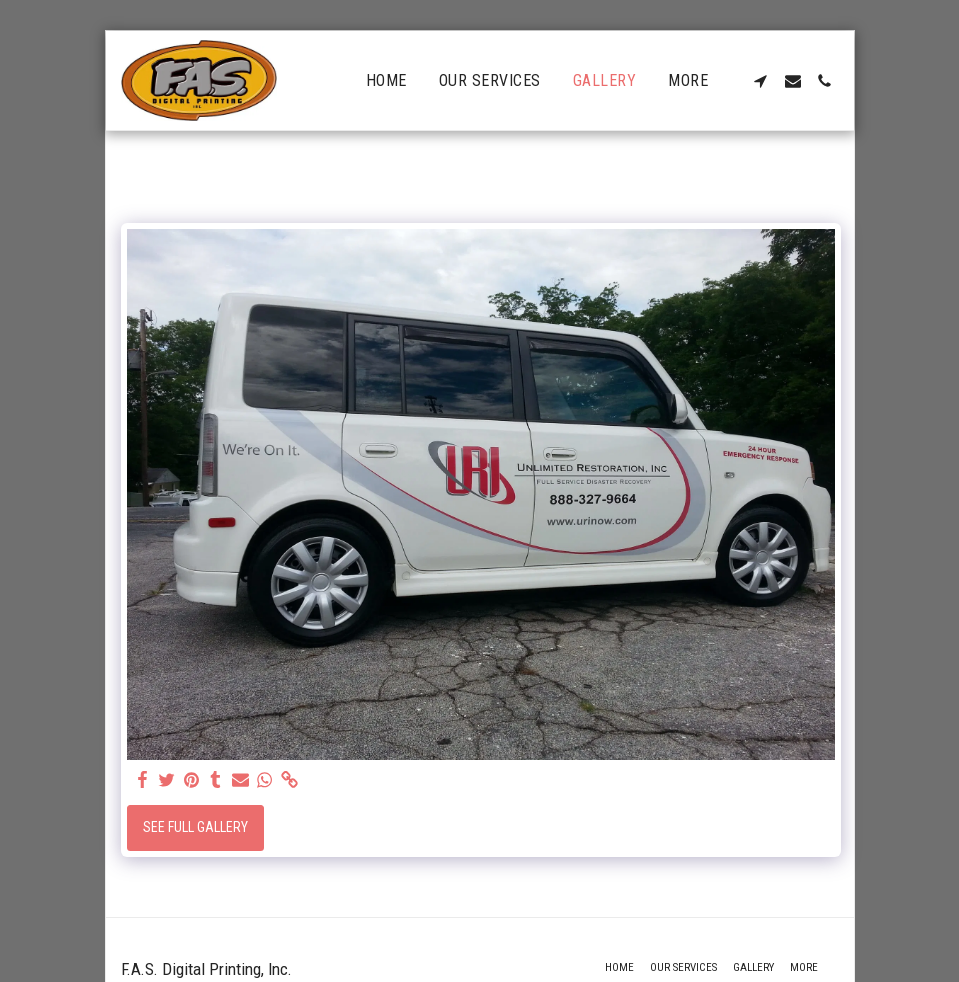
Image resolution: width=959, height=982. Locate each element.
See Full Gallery (195, 827)
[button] (761, 81)
